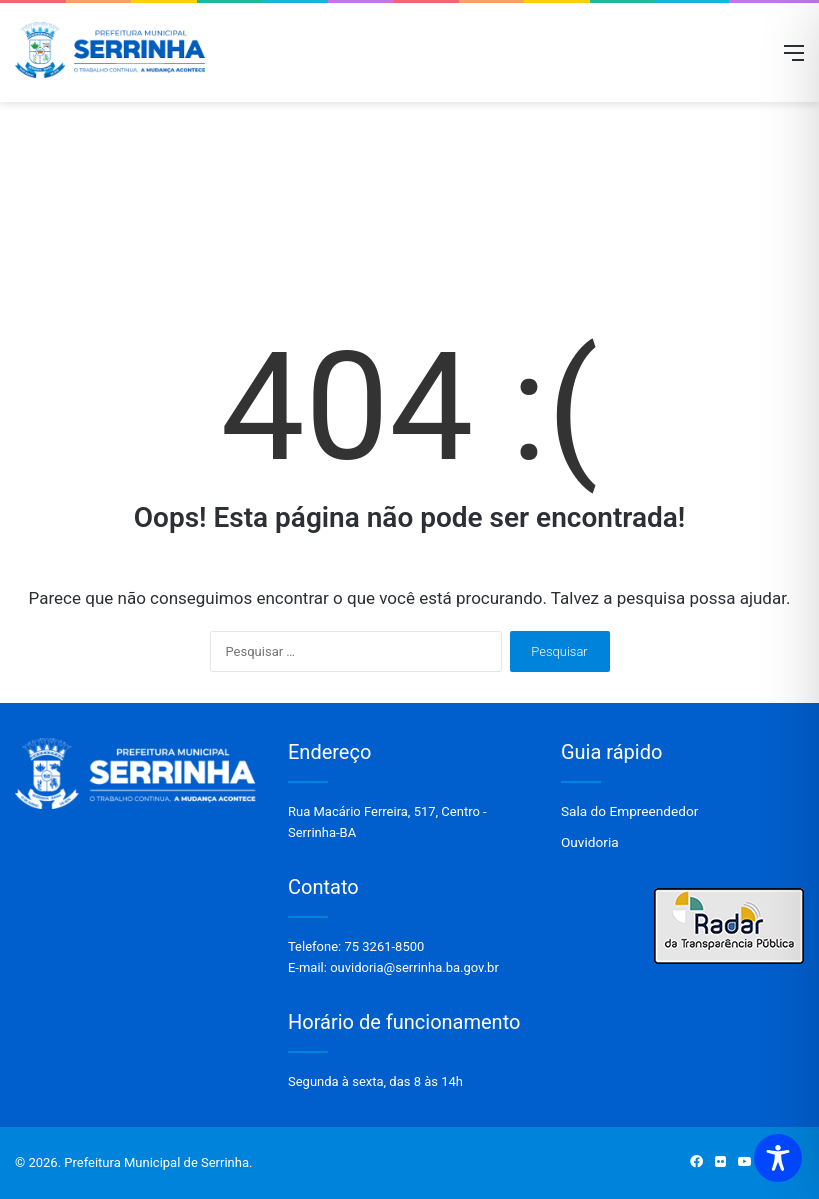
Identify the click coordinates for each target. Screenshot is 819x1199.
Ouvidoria (590, 842)
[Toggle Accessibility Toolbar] (778, 1158)
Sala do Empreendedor (629, 811)
